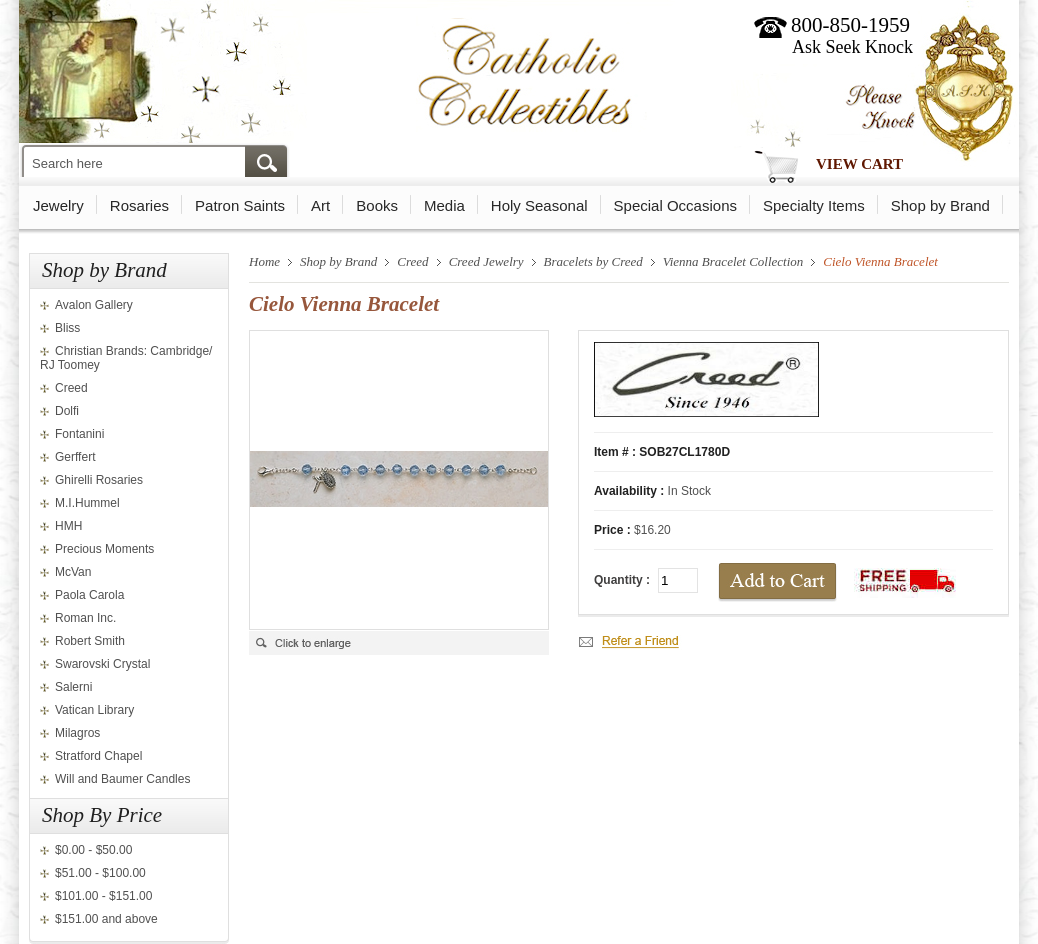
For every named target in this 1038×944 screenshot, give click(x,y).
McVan (73, 572)
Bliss (67, 328)
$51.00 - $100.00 (100, 873)
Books (377, 205)
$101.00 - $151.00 (103, 896)
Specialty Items (814, 205)
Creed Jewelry (486, 261)
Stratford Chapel (98, 756)
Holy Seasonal (539, 205)
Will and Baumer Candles (122, 779)
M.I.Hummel (87, 503)
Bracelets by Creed (593, 261)
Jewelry (58, 205)
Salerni (73, 687)
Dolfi (67, 411)
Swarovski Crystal (102, 664)
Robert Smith (90, 641)
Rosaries (139, 205)
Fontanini (79, 434)
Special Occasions (675, 205)
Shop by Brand (940, 205)
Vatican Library (94, 710)
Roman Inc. (85, 618)
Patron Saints (240, 205)
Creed (71, 388)
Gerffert (75, 457)
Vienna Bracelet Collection (733, 261)
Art (320, 205)
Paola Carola (89, 595)
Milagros (77, 733)
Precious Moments (104, 549)
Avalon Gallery (94, 305)
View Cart (859, 164)
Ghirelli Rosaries (99, 480)
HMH (68, 526)
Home (264, 261)
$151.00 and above (106, 919)
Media (444, 205)
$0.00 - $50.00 (93, 850)
